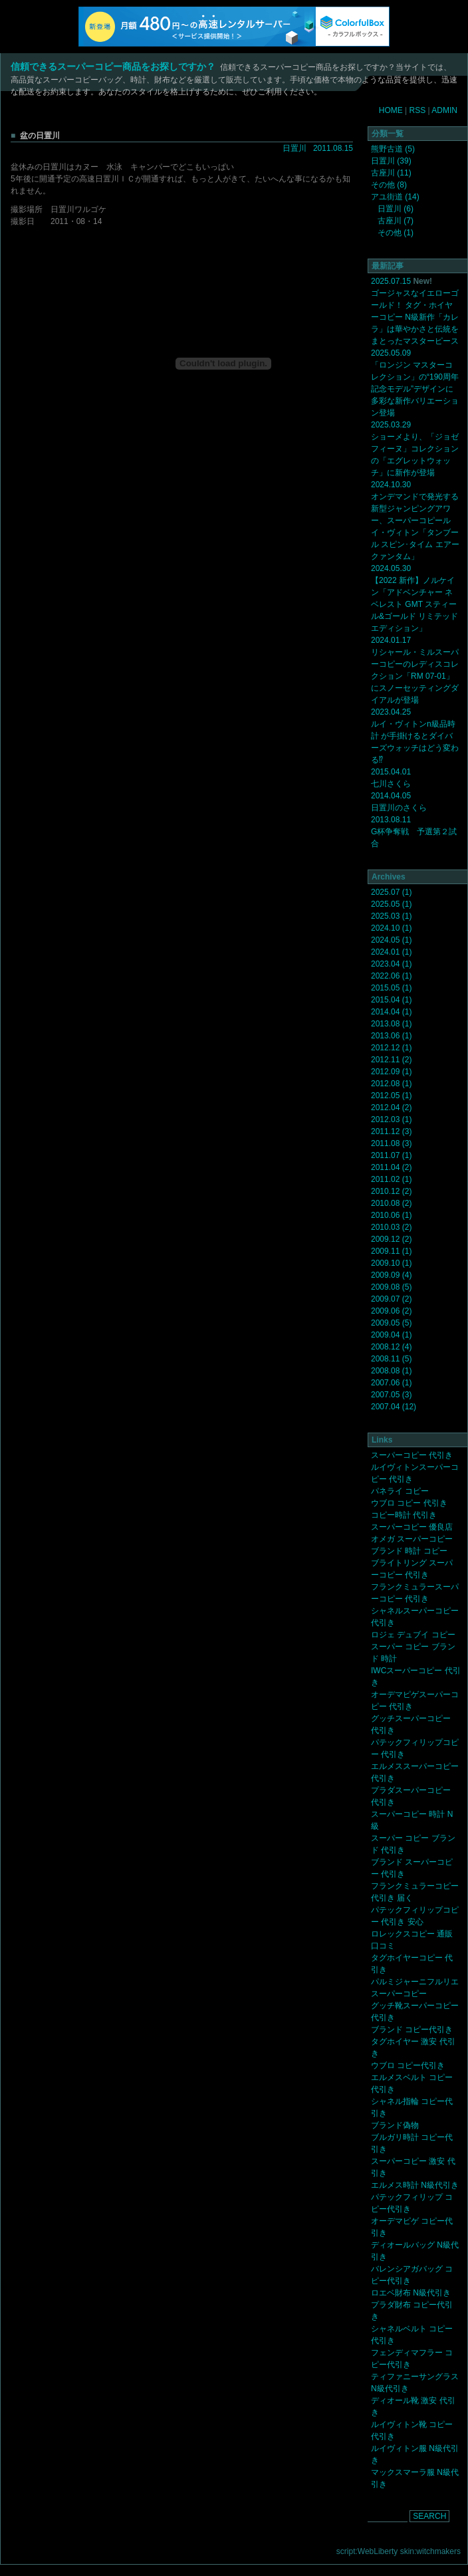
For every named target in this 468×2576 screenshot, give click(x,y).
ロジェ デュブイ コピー (413, 1634)
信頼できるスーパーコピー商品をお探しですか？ (113, 66)
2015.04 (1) (391, 999)
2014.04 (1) (391, 1011)
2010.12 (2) (391, 1191)
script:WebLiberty (367, 2551)
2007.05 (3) (391, 1394)
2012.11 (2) (391, 1059)
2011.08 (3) (391, 1143)
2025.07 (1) (391, 892)
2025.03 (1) (391, 916)
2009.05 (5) (391, 1323)
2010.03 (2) (391, 1227)
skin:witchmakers (430, 2551)
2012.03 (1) (391, 1119)
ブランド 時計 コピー (409, 1551)
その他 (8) (389, 184)
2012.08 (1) (391, 1083)
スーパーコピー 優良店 (412, 1527)
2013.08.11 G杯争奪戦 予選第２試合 (414, 831)
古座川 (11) (391, 172)
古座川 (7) (395, 220)
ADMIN (444, 110)
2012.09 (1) (391, 1071)
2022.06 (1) (391, 976)
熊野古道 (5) (393, 149)
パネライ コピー (400, 1491)
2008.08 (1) (391, 1370)
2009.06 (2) (391, 1311)
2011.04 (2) (391, 1167)
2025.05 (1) (391, 904)
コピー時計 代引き (404, 1515)
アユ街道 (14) (395, 196)
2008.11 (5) (391, 1358)
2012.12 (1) (391, 1047)
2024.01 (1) (391, 952)
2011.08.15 (333, 148)
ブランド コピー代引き (412, 2029)
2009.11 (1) (391, 1251)
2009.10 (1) (391, 1263)
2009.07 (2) (391, 1299)
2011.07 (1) (391, 1155)
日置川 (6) (395, 208)
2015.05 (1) (391, 988)
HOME (391, 110)
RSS (418, 110)
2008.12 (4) (391, 1346)
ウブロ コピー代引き (408, 2065)
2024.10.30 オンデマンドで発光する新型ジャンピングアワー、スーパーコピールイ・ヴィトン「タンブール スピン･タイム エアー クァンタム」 (415, 520)
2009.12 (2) (391, 1239)
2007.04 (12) (393, 1406)
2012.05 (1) (391, 1095)
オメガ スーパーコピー (412, 1539)
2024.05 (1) (391, 940)
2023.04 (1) (391, 964)
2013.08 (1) (391, 1023)
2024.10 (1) (391, 928)
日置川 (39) (391, 161)
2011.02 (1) (391, 1179)
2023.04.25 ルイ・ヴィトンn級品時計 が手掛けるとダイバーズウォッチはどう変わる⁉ (415, 735)
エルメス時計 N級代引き (415, 2185)
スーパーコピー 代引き (412, 1455)
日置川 (294, 148)
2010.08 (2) (391, 1203)
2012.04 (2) (391, 1107)
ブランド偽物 (395, 2125)
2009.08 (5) (391, 1287)
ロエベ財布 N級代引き (411, 2292)
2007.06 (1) (391, 1382)
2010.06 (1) (391, 1215)
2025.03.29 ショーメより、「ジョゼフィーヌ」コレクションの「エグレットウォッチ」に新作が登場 (415, 448)
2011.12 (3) (391, 1131)
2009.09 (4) (391, 1275)
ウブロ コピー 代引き (409, 1503)
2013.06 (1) (391, 1035)
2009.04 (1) (391, 1335)
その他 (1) (395, 232)
